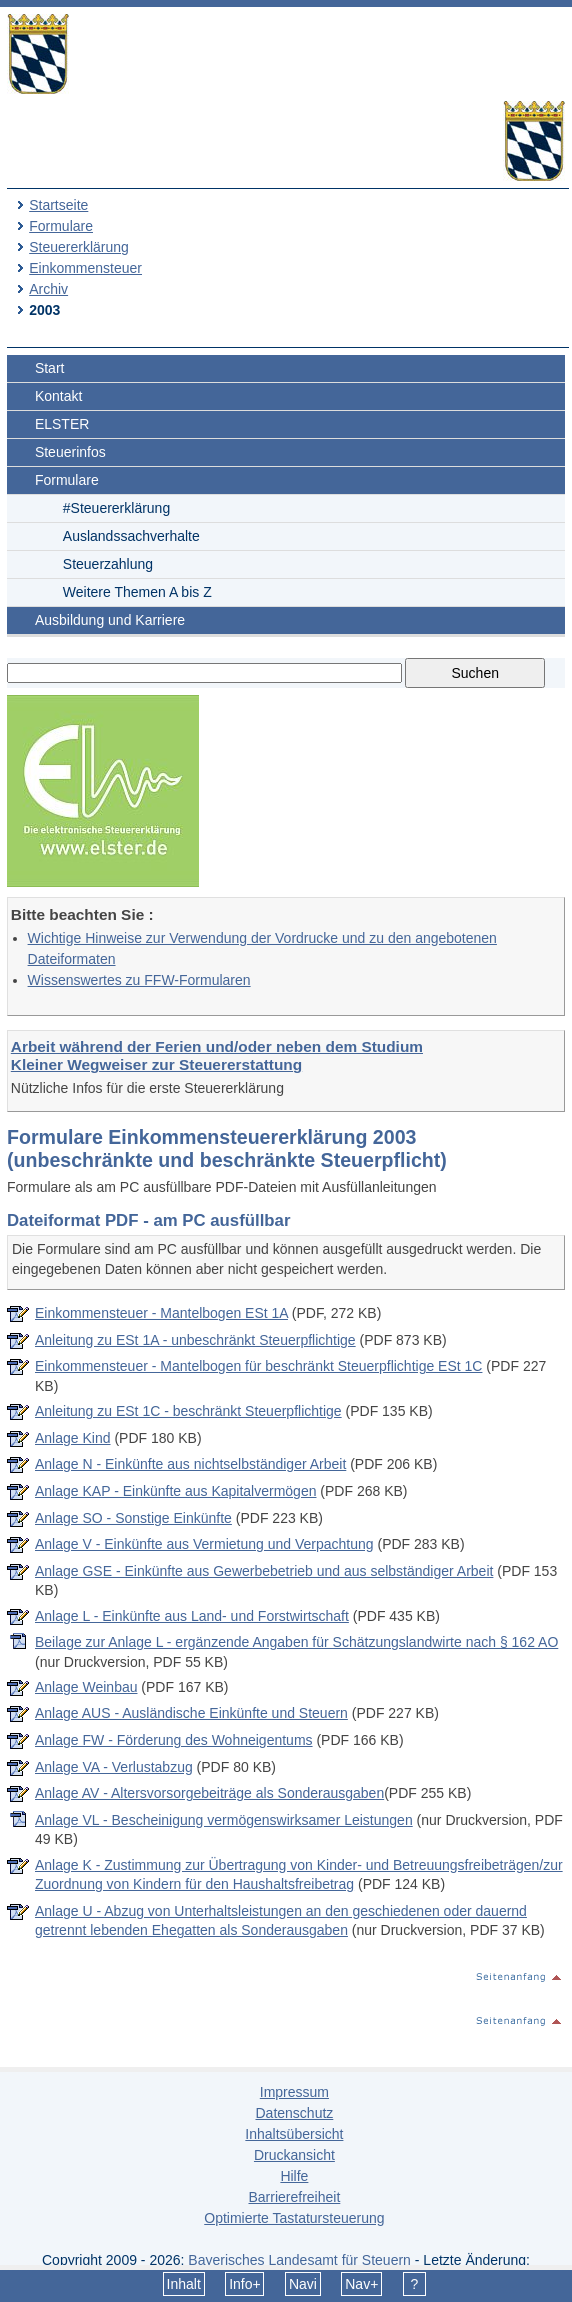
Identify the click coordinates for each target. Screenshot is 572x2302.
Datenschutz (294, 2113)
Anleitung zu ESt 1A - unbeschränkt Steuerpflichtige (195, 1340)
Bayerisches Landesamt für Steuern (299, 2260)
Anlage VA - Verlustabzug (114, 1767)
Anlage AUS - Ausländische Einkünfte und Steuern (191, 1713)
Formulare (61, 226)
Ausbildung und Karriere (110, 620)
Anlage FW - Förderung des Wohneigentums (174, 1740)
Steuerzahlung (108, 564)
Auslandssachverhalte (131, 536)
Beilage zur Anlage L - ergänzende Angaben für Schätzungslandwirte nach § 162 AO (296, 1642)
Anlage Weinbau (86, 1687)
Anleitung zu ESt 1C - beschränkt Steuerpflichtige (188, 1411)
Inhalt (184, 2284)
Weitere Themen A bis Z (137, 592)
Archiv (48, 289)
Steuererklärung (79, 247)
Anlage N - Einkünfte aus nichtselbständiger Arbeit (190, 1464)
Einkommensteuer (85, 268)
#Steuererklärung (116, 508)
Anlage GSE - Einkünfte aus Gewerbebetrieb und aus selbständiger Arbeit (264, 1571)
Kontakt (58, 396)
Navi (303, 2284)
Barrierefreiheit (294, 2197)
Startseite (58, 205)
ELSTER (62, 424)
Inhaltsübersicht (294, 2134)
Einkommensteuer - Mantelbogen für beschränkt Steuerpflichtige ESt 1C (258, 1366)
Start (50, 368)
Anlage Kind (73, 1438)
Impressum (294, 2092)
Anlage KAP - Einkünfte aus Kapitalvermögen (175, 1491)
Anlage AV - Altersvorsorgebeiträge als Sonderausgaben (209, 1793)
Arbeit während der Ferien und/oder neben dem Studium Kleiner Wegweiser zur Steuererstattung (217, 1055)
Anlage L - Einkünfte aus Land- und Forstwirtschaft (192, 1616)
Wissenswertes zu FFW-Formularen (139, 980)
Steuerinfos (70, 452)
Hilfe (294, 2176)
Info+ (245, 2284)
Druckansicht (294, 2155)
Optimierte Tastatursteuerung (294, 2218)
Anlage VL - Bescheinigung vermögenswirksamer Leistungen (224, 1820)
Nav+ (361, 2284)
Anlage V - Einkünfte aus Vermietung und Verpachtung (204, 1544)
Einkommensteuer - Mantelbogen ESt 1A (161, 1313)
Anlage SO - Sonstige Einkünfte (133, 1518)
